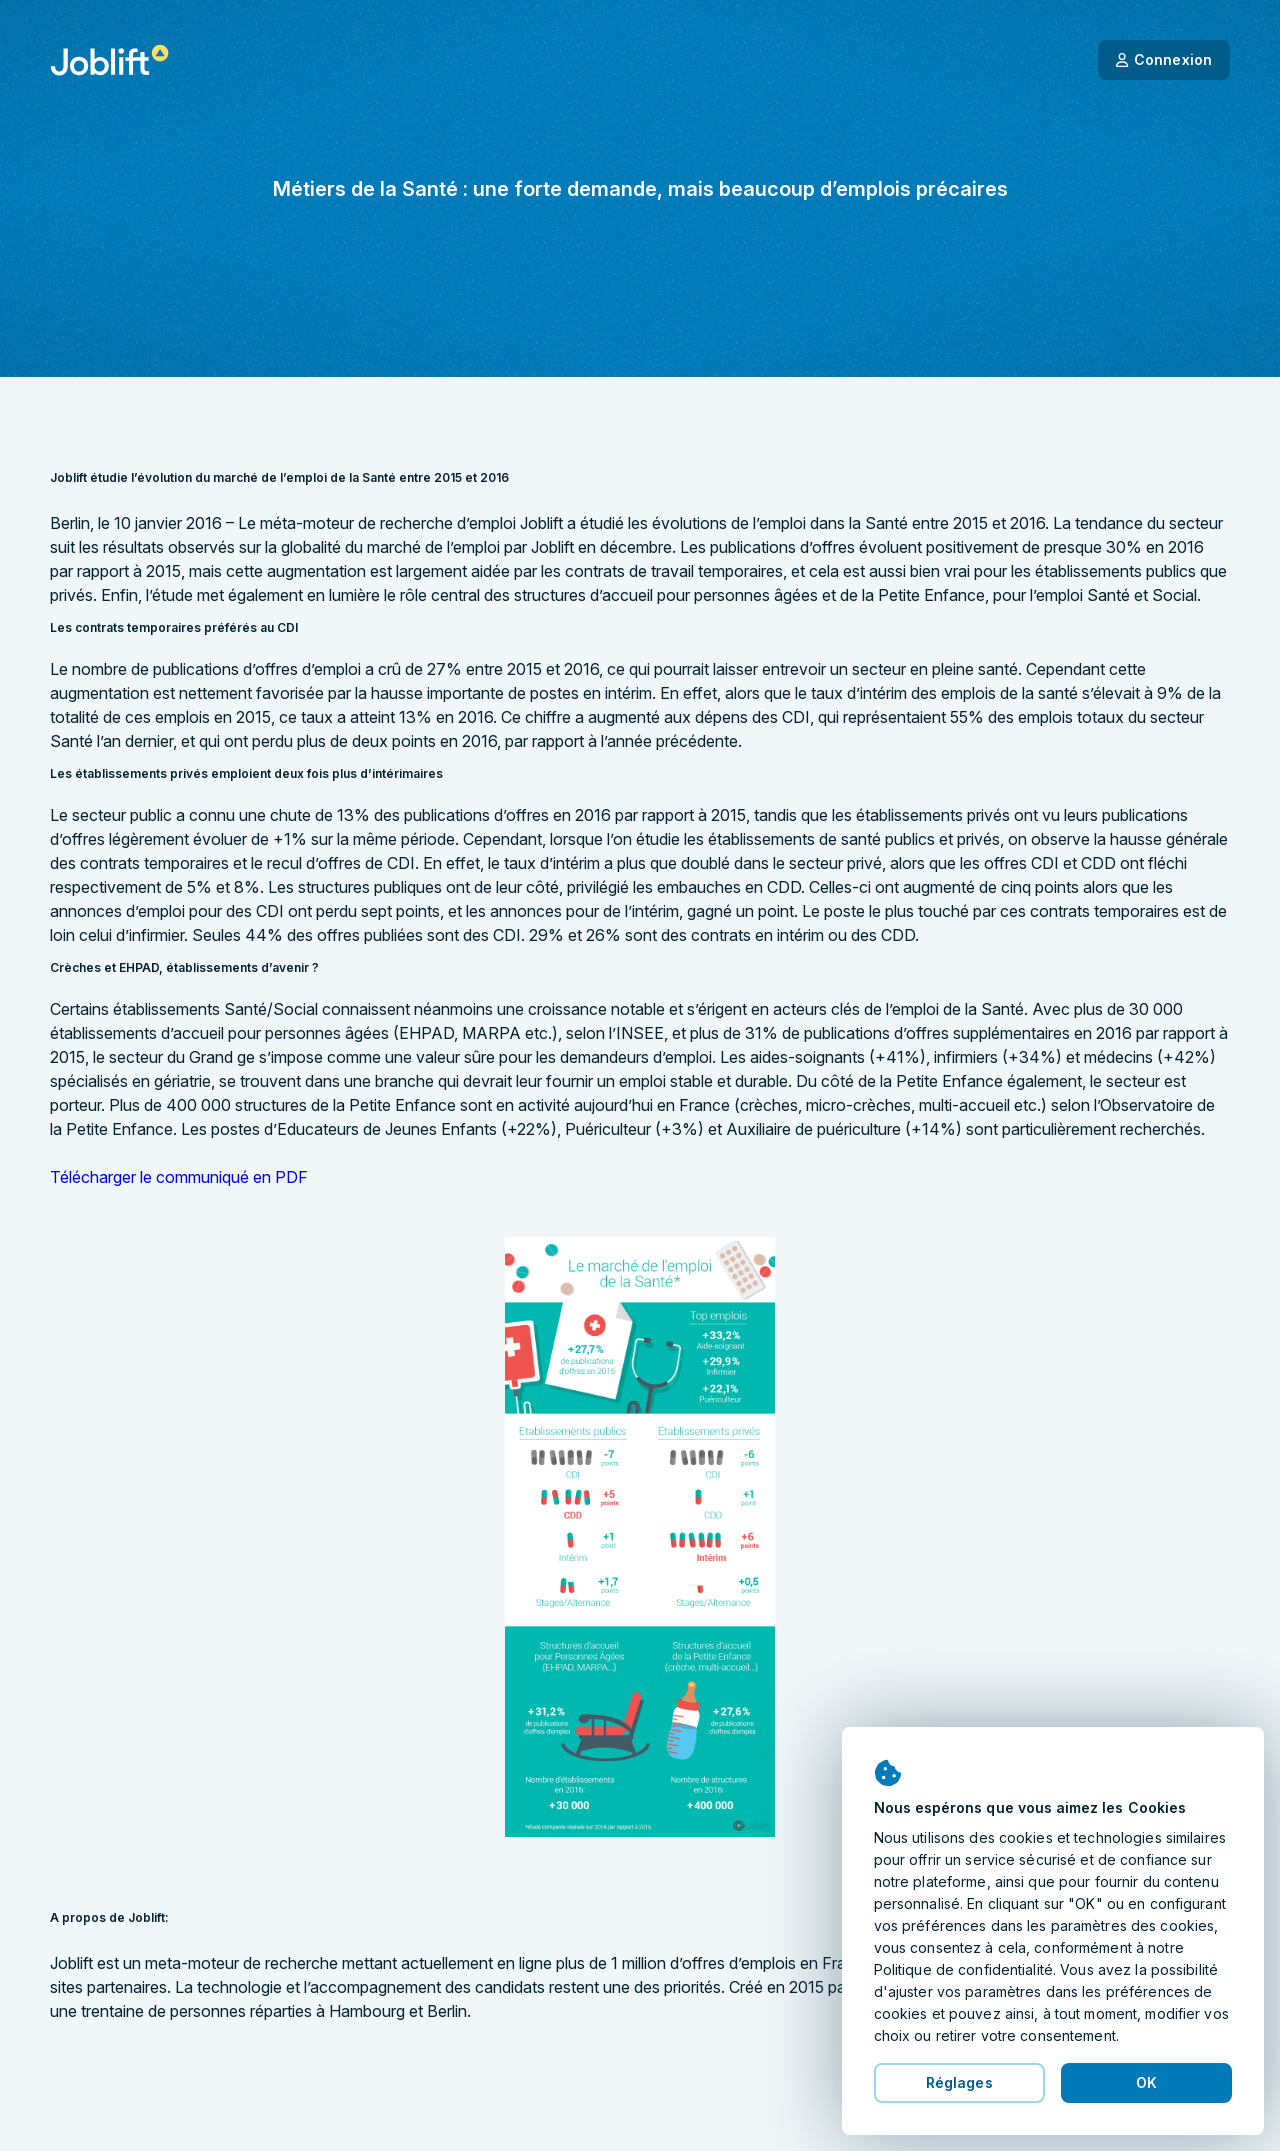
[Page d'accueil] (109, 60)
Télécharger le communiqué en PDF (179, 1177)
